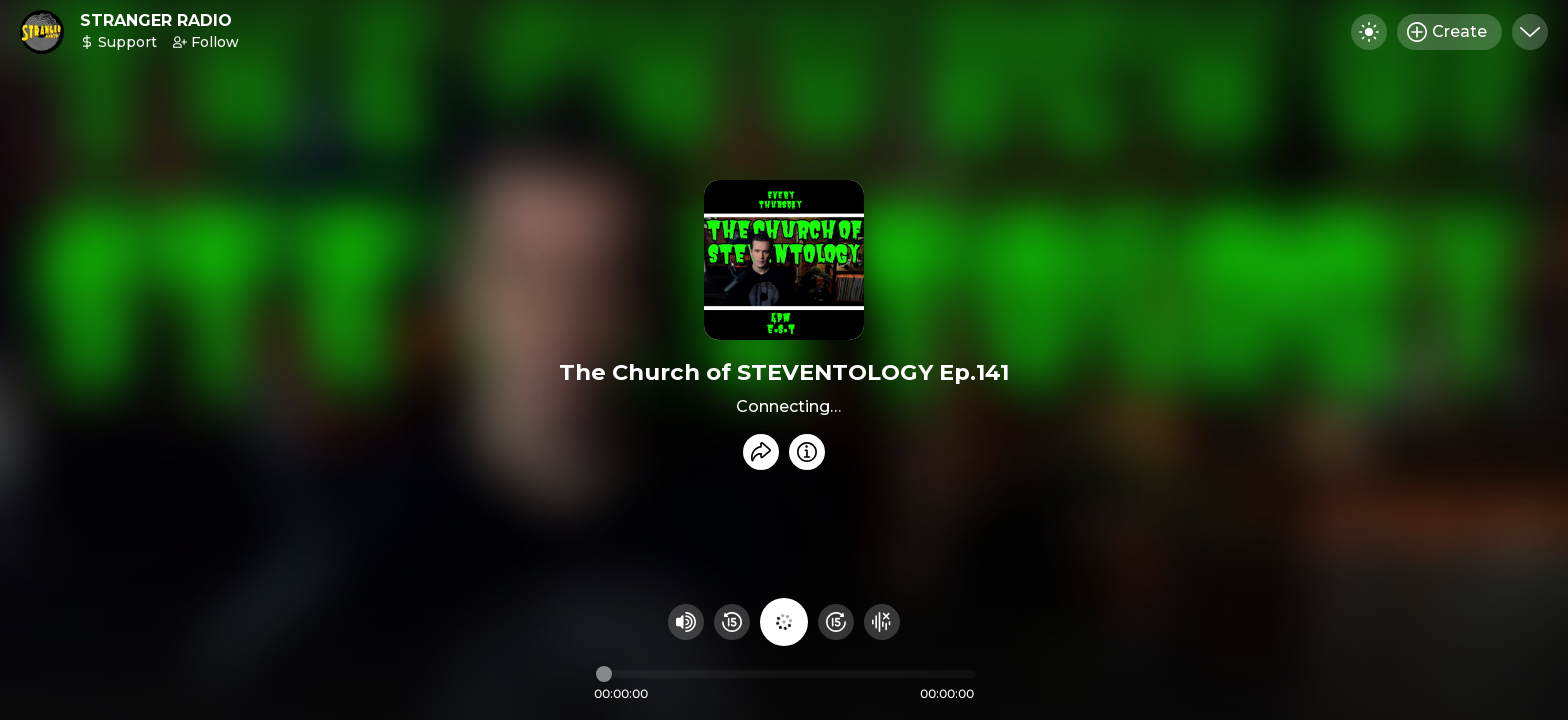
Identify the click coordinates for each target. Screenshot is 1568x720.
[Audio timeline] (786, 674)
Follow (206, 42)
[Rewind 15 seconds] (732, 622)
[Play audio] (784, 622)
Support (118, 42)
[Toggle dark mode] (1369, 32)
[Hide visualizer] (882, 622)
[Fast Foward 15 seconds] (836, 622)
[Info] (807, 452)
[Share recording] (761, 452)
